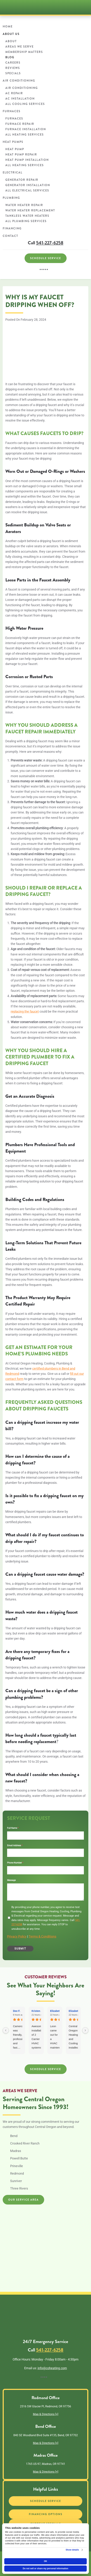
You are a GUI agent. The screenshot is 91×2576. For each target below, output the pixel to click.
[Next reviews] (85, 2030)
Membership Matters (24, 52)
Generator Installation (27, 185)
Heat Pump (14, 149)
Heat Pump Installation (27, 160)
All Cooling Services (25, 104)
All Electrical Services (27, 190)
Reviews (12, 68)
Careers (12, 63)
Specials (13, 73)
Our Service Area (23, 2200)
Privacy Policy (17, 1936)
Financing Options (45, 2514)
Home (8, 26)
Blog (9, 57)
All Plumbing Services (26, 221)
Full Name (13, 1828)
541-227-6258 (49, 243)
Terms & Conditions (42, 1936)
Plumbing (11, 198)
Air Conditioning (19, 81)
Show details (72, 2550)
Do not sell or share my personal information (45, 2568)
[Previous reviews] (6, 2030)
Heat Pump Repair (21, 154)
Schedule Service (45, 258)
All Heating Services (24, 134)
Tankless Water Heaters (27, 216)
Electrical (12, 172)
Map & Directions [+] (45, 2414)
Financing (12, 228)
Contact (10, 236)
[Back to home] (17, 7)
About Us (11, 34)
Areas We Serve (19, 47)
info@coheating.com (52, 2368)
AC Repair (14, 93)
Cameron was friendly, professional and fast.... (17, 2037)
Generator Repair (21, 180)
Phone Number (15, 1863)
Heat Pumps (13, 142)
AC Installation (20, 99)
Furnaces (11, 111)
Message (11, 1880)
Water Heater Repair (24, 205)
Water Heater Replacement (30, 210)
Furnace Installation (25, 129)
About (11, 41)
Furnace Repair (19, 124)
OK (45, 2561)
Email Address (15, 1845)
